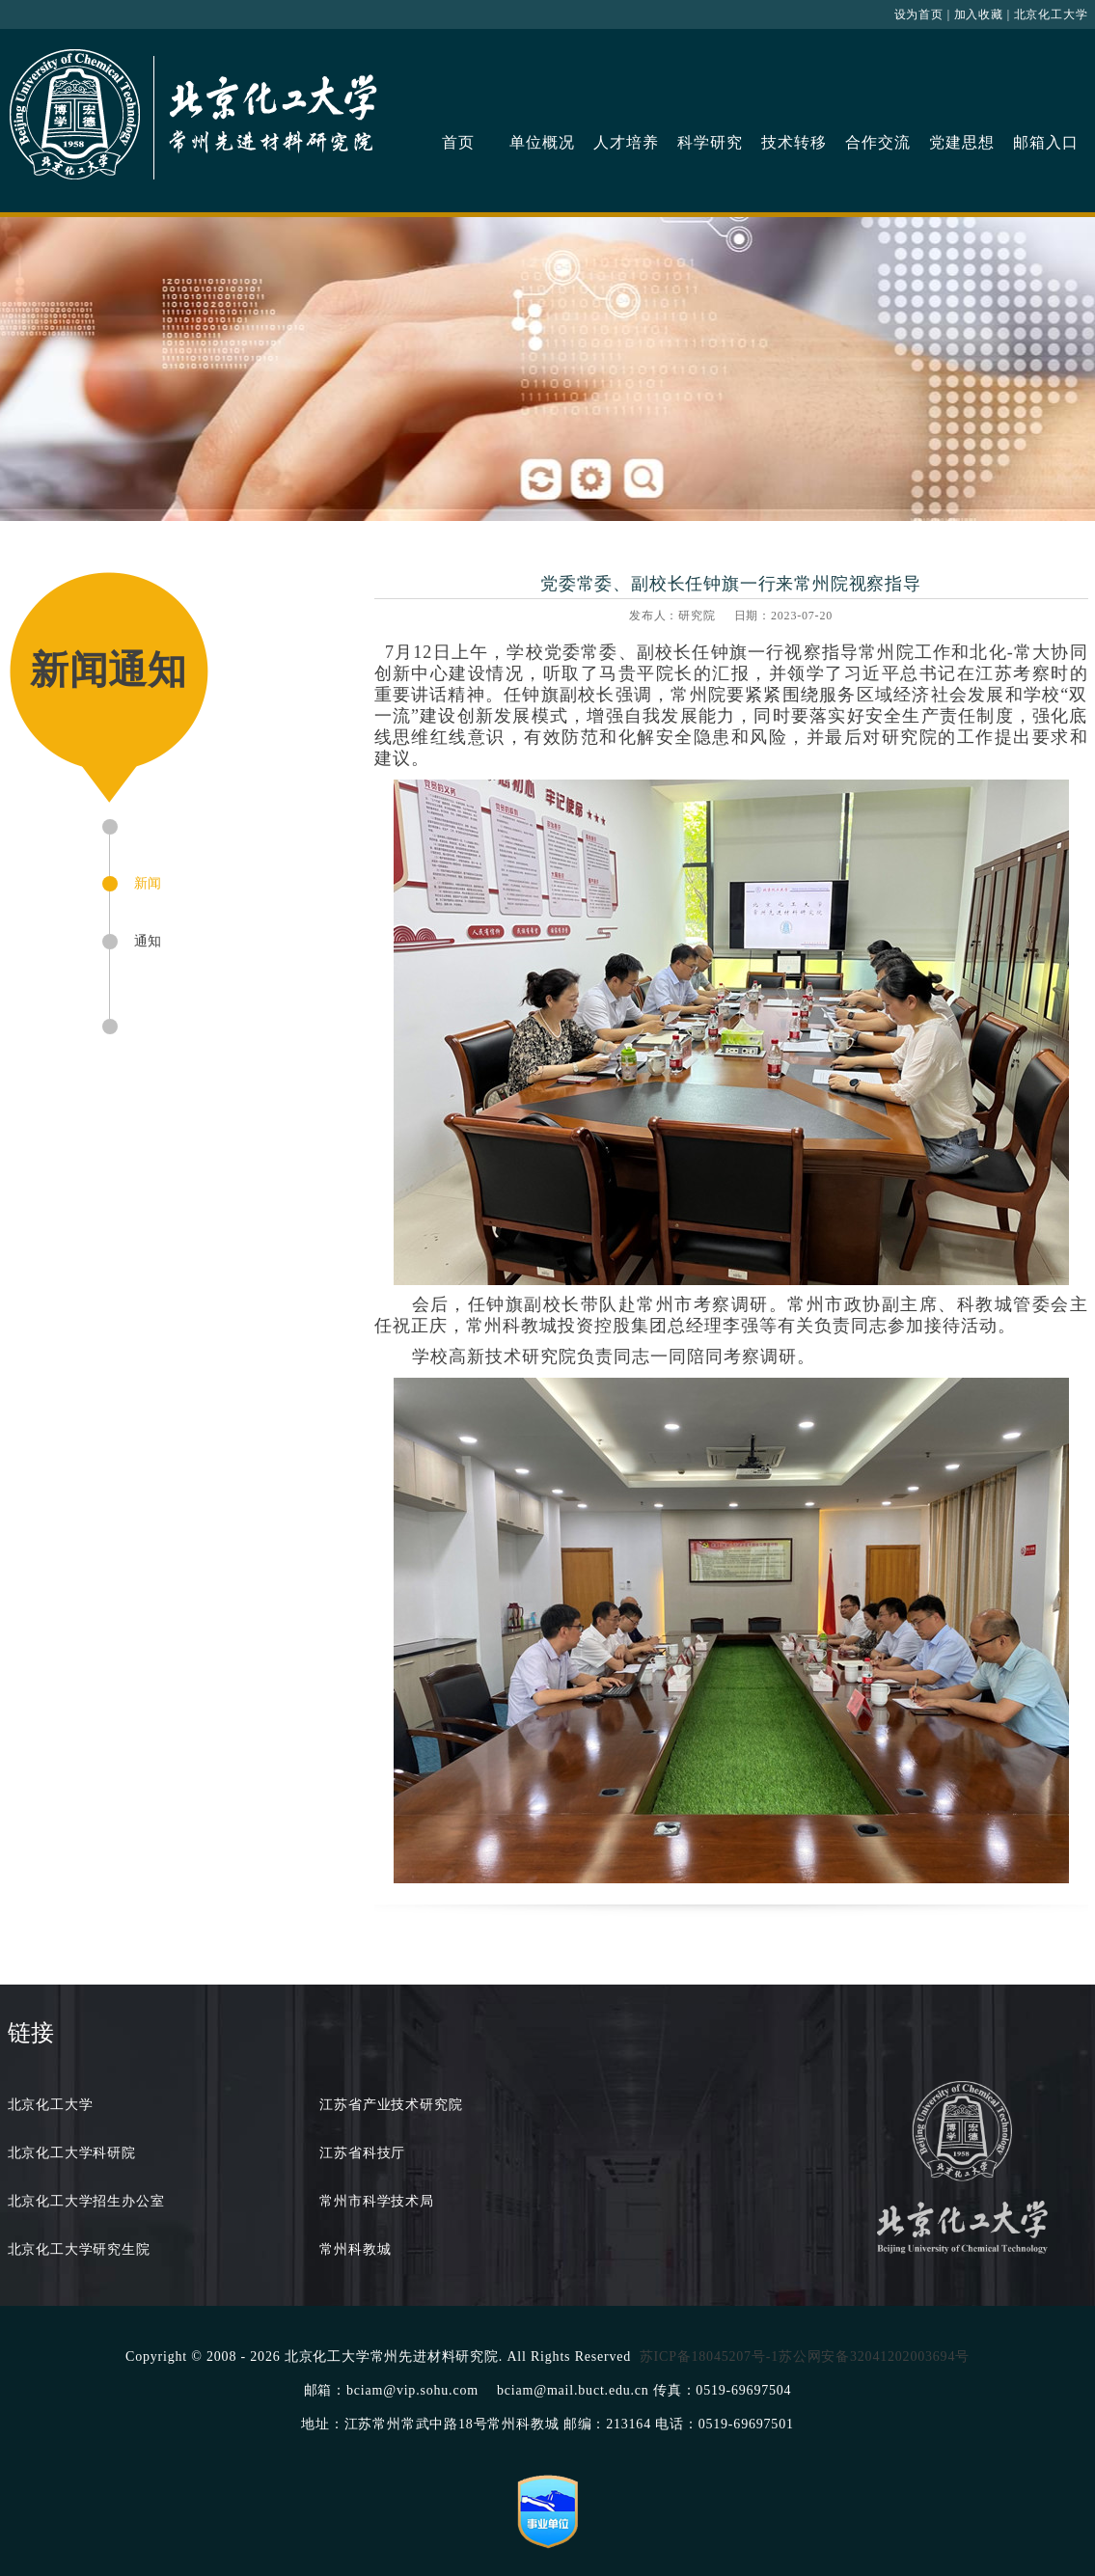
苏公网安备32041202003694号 (874, 2356)
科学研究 (709, 142)
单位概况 (541, 142)
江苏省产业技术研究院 (390, 2104)
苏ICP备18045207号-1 (709, 2356)
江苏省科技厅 (362, 2153)
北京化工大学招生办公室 (86, 2201)
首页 (458, 142)
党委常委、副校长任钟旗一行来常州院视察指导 (730, 583)
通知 (148, 941)
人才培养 (625, 142)
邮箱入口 (1045, 142)
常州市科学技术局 (376, 2201)
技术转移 (793, 142)
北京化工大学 (1051, 14)
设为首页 (919, 14)
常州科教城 (355, 2249)
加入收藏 (978, 14)
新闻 (148, 883)
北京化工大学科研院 (72, 2153)
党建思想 (961, 142)
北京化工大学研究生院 (79, 2249)
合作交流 (877, 142)
